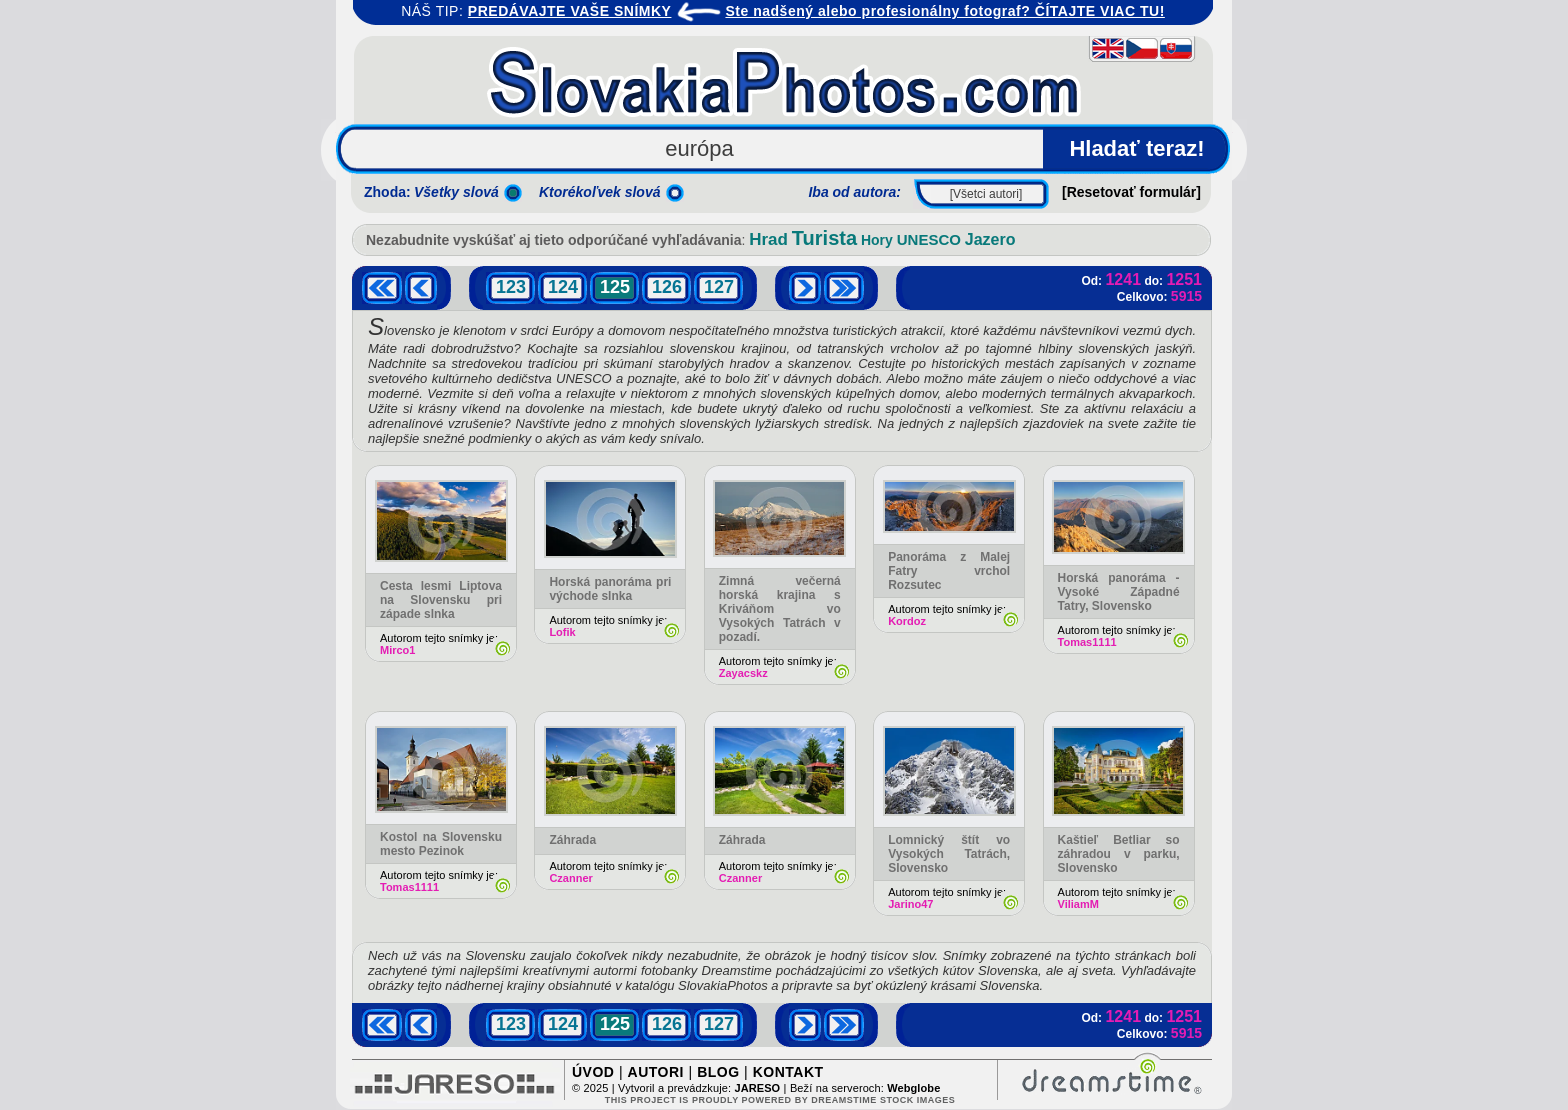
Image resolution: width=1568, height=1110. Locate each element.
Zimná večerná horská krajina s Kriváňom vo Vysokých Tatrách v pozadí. (780, 609)
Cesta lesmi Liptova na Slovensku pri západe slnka (441, 600)
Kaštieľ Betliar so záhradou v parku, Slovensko (1119, 854)
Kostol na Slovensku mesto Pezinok (441, 844)
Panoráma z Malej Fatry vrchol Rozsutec (949, 571)
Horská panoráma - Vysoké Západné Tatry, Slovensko (1119, 592)
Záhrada (572, 840)
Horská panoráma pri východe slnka (610, 589)
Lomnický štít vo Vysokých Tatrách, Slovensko (949, 854)
